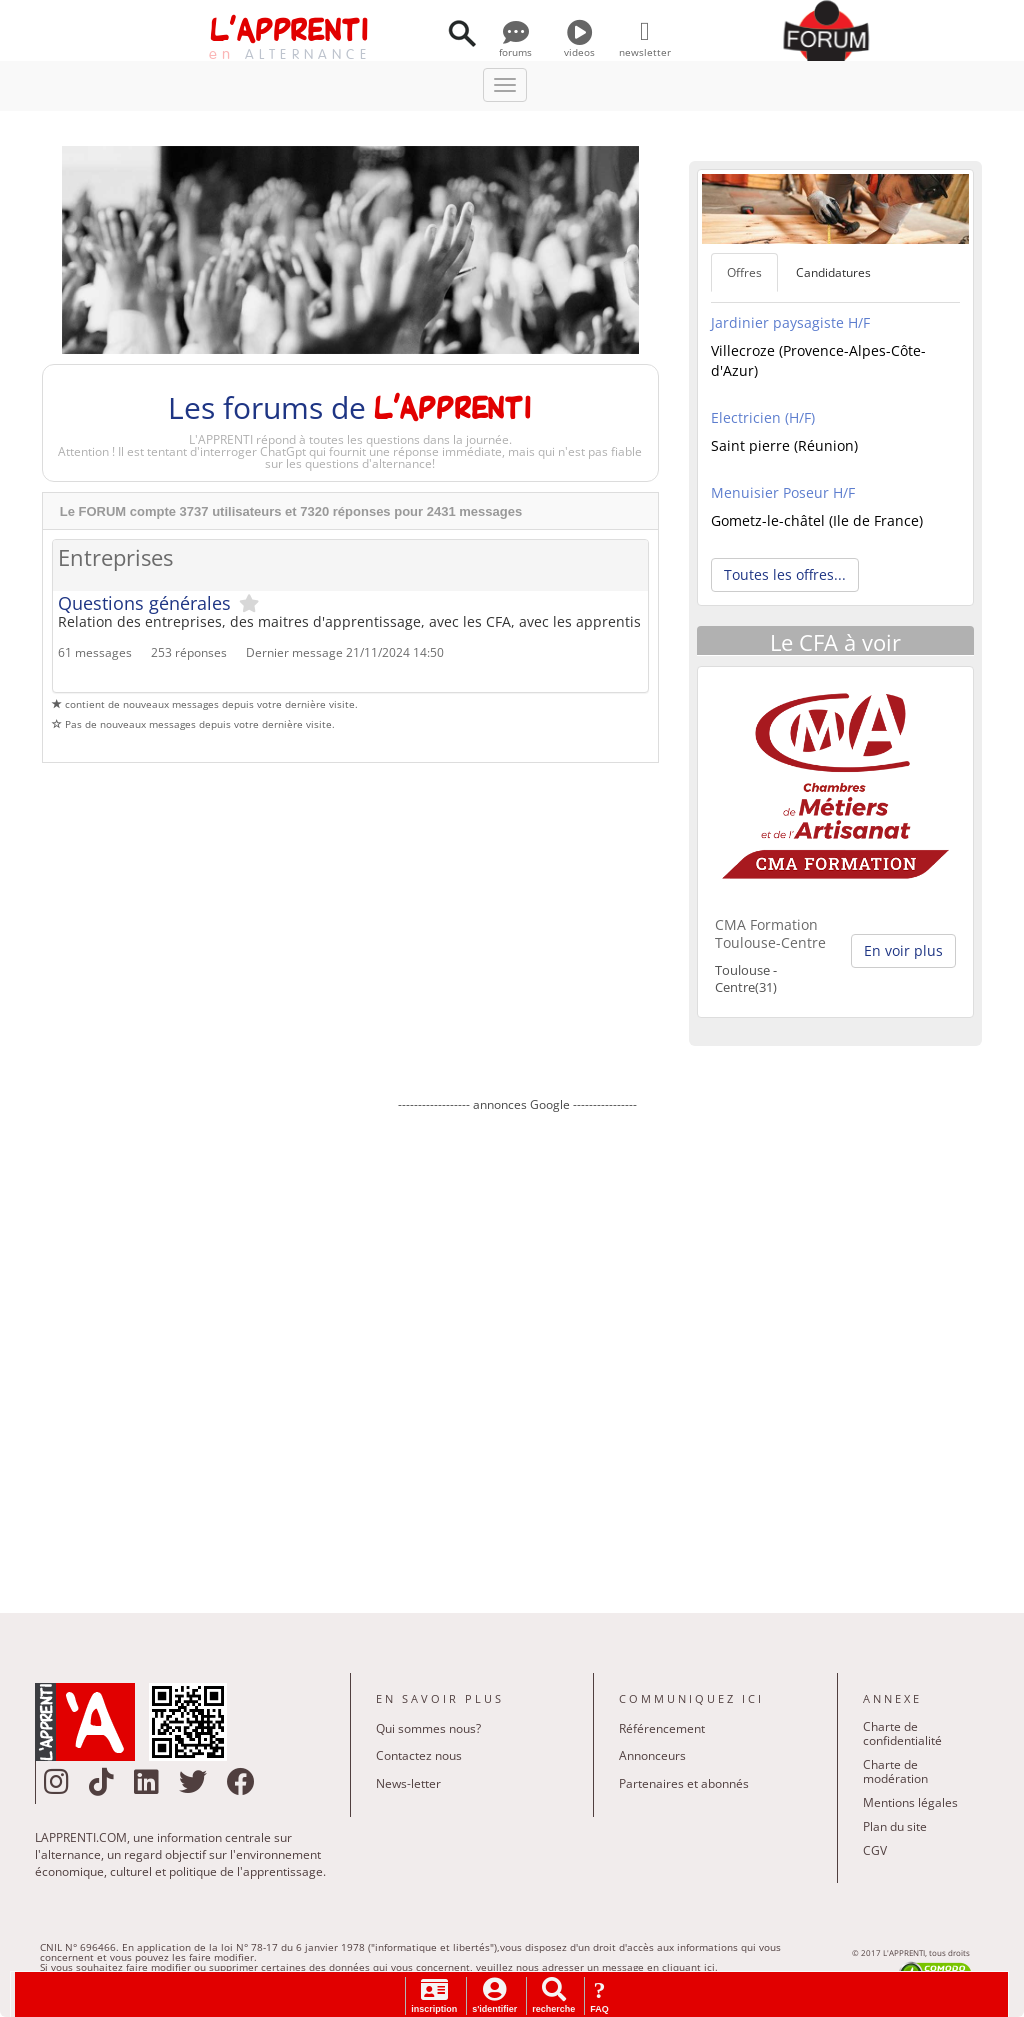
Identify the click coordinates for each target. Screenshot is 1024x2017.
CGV (875, 1850)
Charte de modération (895, 1771)
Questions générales (144, 603)
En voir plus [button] (903, 950)
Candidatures (833, 272)
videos (579, 45)
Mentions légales (910, 1802)
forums (515, 45)
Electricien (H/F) (763, 417)
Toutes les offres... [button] (785, 574)
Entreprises (115, 558)
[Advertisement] (517, 1348)
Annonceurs (652, 1755)
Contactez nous (419, 1755)
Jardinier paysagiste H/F (790, 322)
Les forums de (350, 407)
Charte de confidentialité (902, 1733)
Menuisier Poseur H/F (783, 492)
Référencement (662, 1728)
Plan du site (895, 1826)
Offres (744, 272)
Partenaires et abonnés (684, 1783)
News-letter (408, 1783)
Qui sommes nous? (428, 1728)
